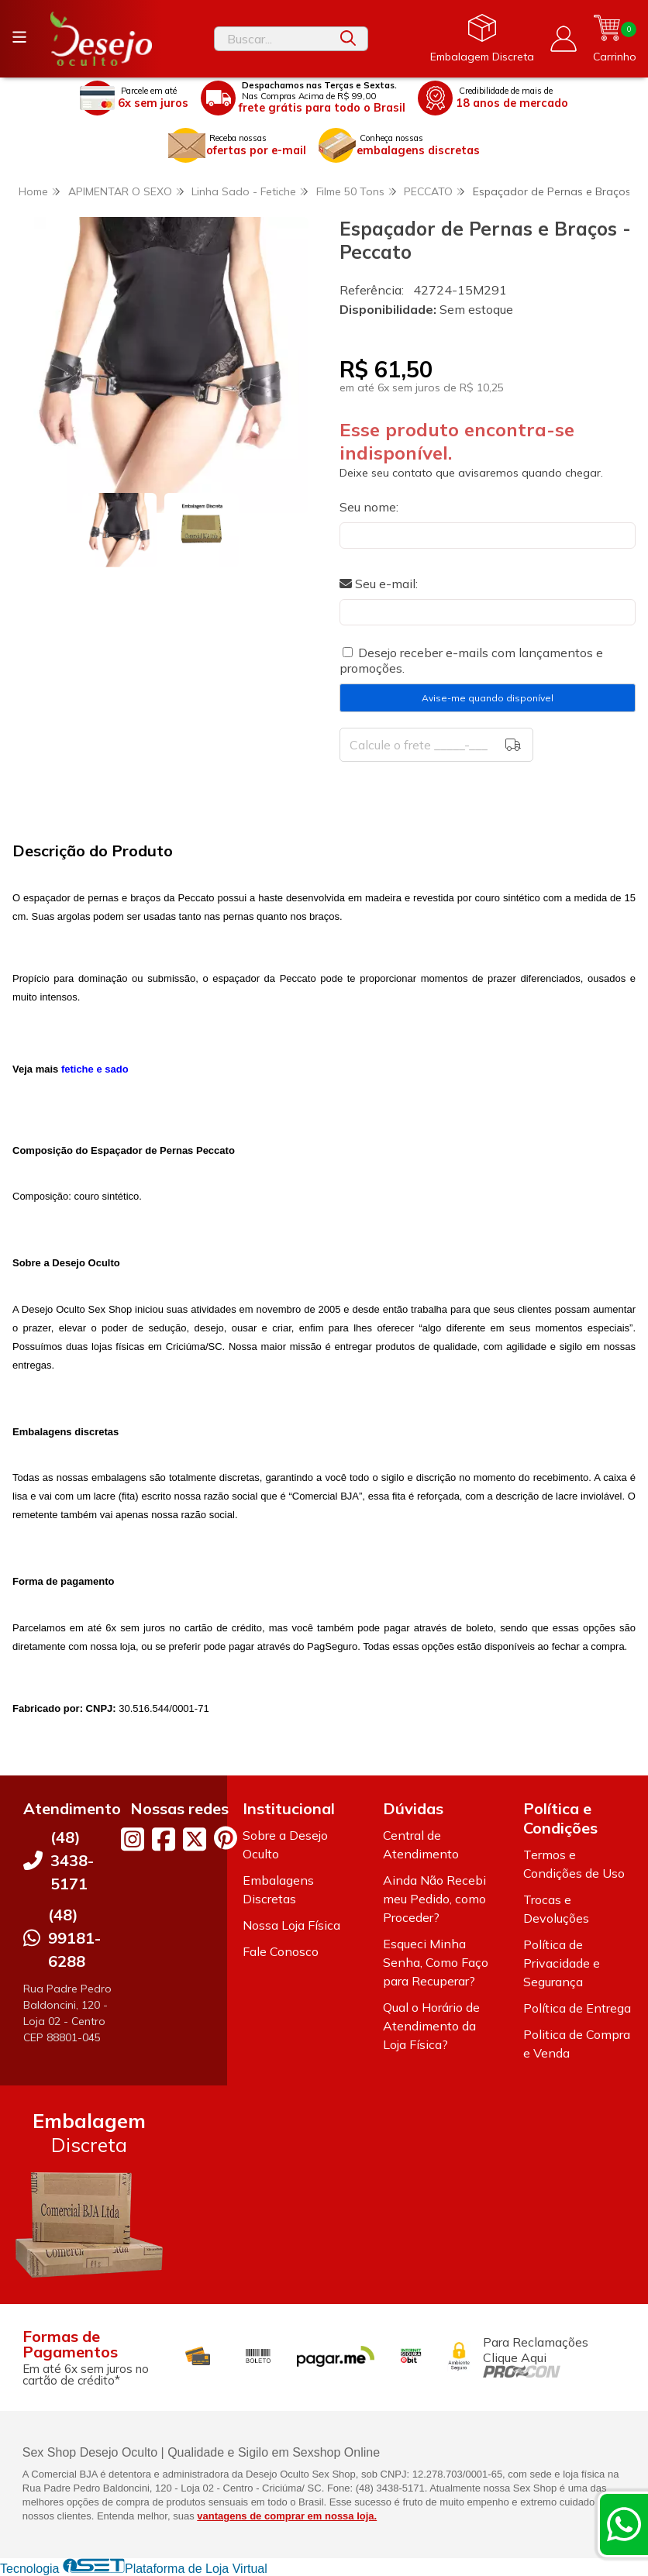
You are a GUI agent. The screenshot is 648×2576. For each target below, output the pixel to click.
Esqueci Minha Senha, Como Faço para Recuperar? (435, 1962)
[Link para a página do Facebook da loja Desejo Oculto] (163, 1839)
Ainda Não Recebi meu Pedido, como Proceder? (434, 1898)
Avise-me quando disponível (487, 698)
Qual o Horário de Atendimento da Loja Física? (431, 2025)
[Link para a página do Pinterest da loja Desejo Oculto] (225, 1838)
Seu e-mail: (379, 583)
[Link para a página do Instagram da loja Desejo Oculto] (132, 1839)
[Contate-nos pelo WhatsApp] (624, 2524)
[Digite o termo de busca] (272, 38)
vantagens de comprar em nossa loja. (287, 2516)
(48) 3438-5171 (72, 1860)
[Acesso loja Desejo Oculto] (563, 39)
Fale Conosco (281, 1951)
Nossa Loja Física (291, 1925)
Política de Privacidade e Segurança (561, 1963)
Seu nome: (369, 507)
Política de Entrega (577, 2008)
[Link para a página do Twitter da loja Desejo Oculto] (194, 1839)
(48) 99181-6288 (74, 1938)
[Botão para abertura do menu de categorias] (19, 37)
